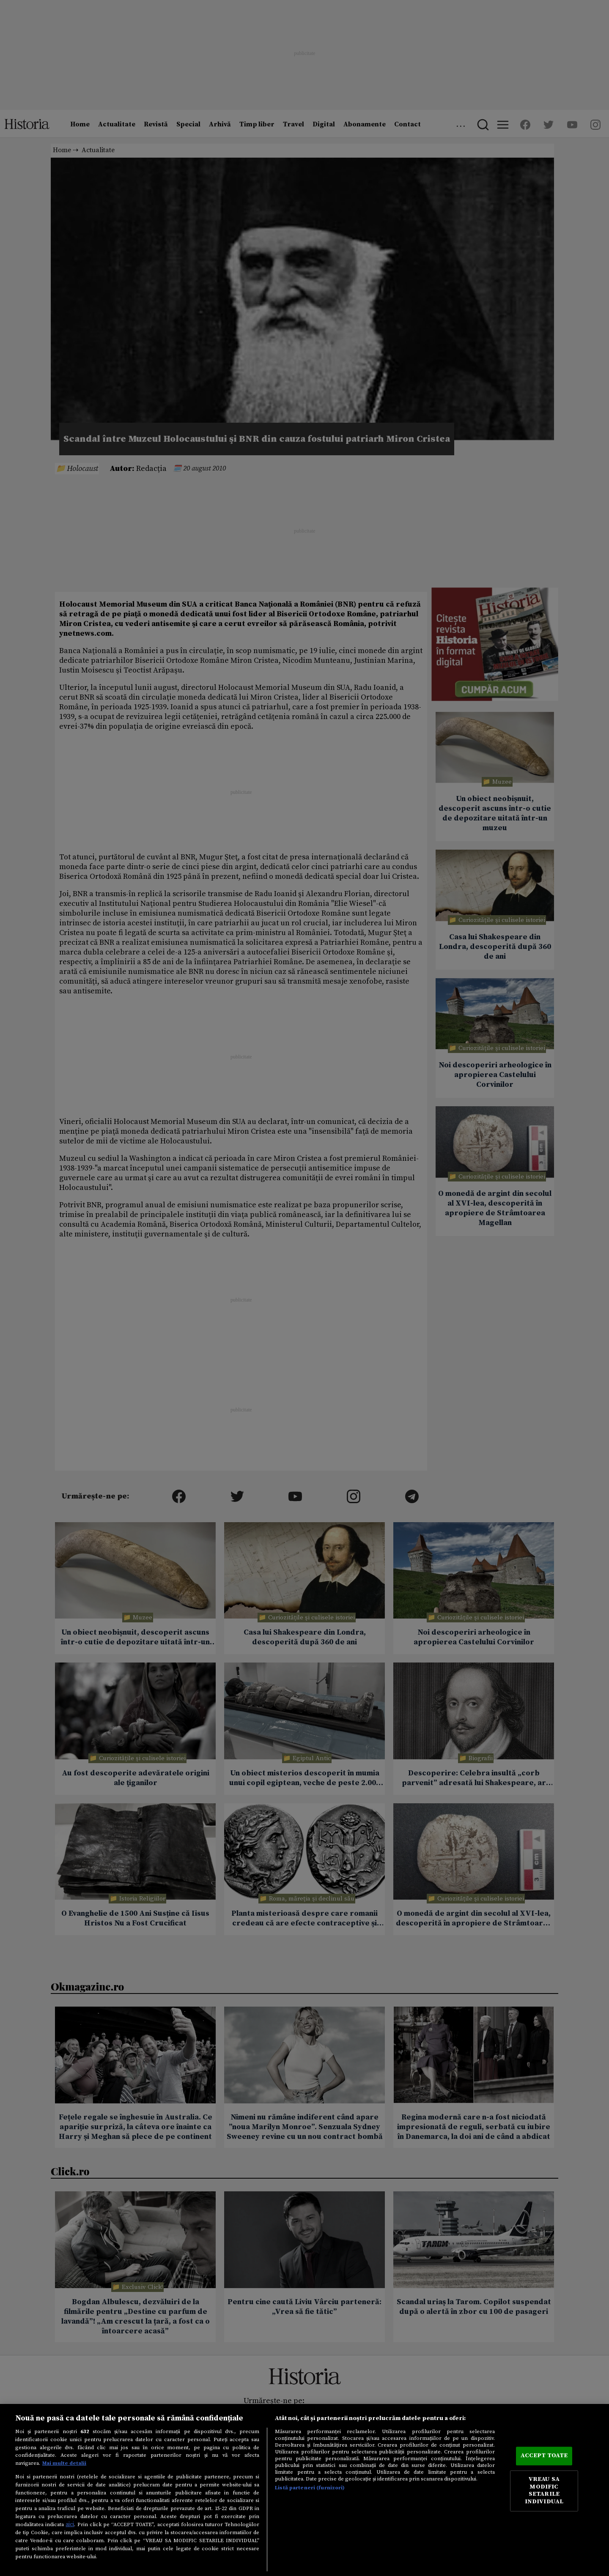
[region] (304, 2490)
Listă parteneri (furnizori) (310, 2487)
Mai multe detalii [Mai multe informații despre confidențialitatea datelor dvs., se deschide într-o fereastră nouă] (64, 2463)
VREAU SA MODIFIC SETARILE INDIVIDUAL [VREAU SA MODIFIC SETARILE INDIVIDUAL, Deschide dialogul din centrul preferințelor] (544, 2491)
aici (70, 2524)
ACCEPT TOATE (544, 2456)
